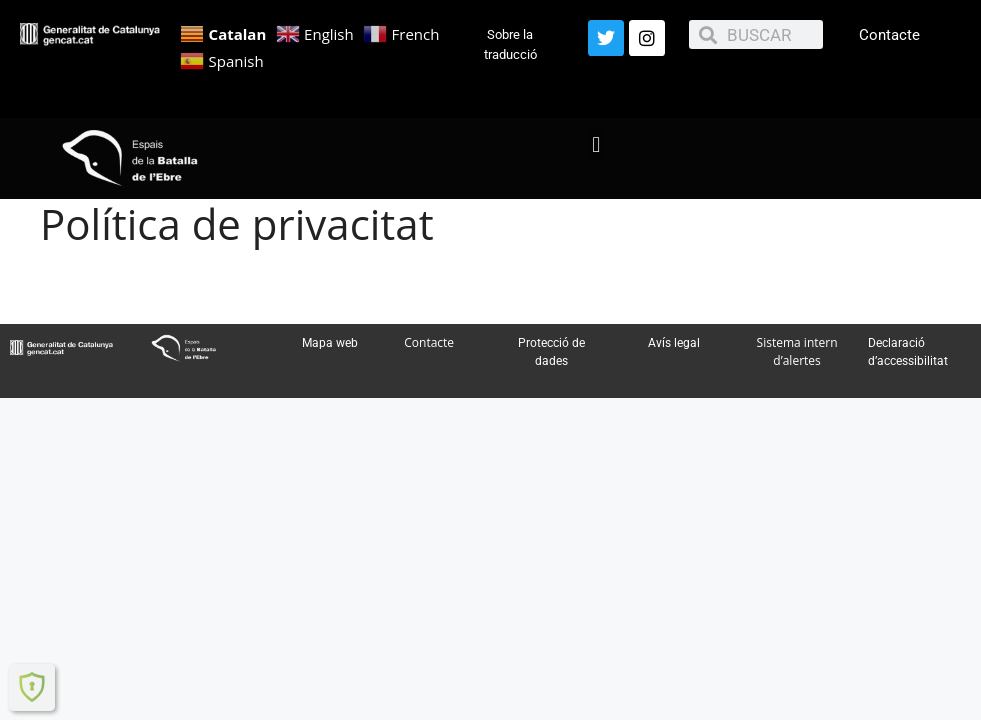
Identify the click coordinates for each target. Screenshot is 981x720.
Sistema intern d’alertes (797, 351)
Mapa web (330, 343)
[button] (596, 144)
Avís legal (674, 343)
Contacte (889, 35)
